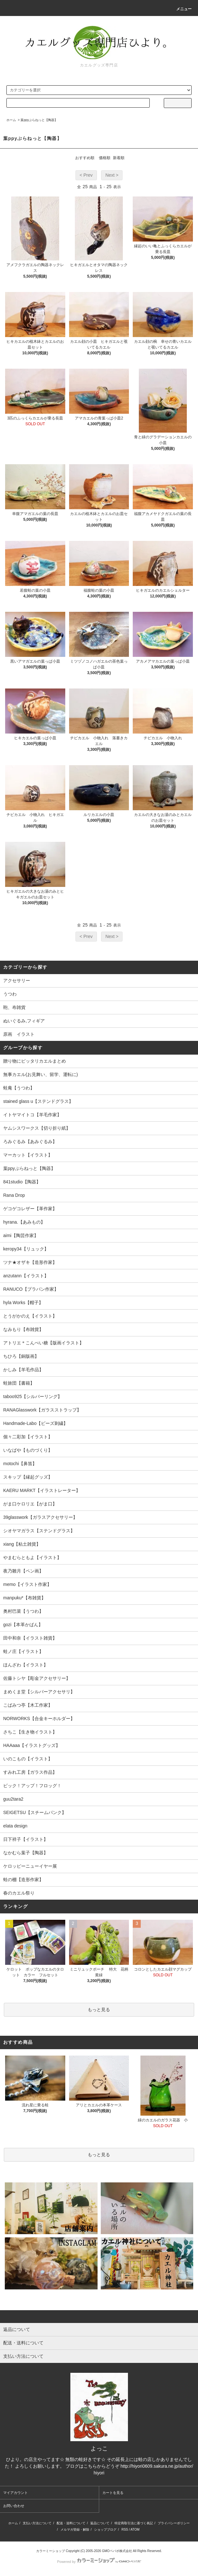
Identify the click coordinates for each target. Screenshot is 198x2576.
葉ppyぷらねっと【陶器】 (39, 120)
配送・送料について (71, 2523)
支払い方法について (37, 2523)
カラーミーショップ (50, 2551)
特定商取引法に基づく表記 (134, 2523)
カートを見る (112, 2493)
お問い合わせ (13, 2506)
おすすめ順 (84, 158)
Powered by (99, 2562)
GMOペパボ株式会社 (117, 2551)
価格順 (104, 158)
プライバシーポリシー (174, 2523)
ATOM (135, 2529)
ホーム (11, 120)
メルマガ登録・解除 (74, 2529)
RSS (125, 2529)
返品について (99, 2523)
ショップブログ (105, 2529)
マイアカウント (15, 2493)
